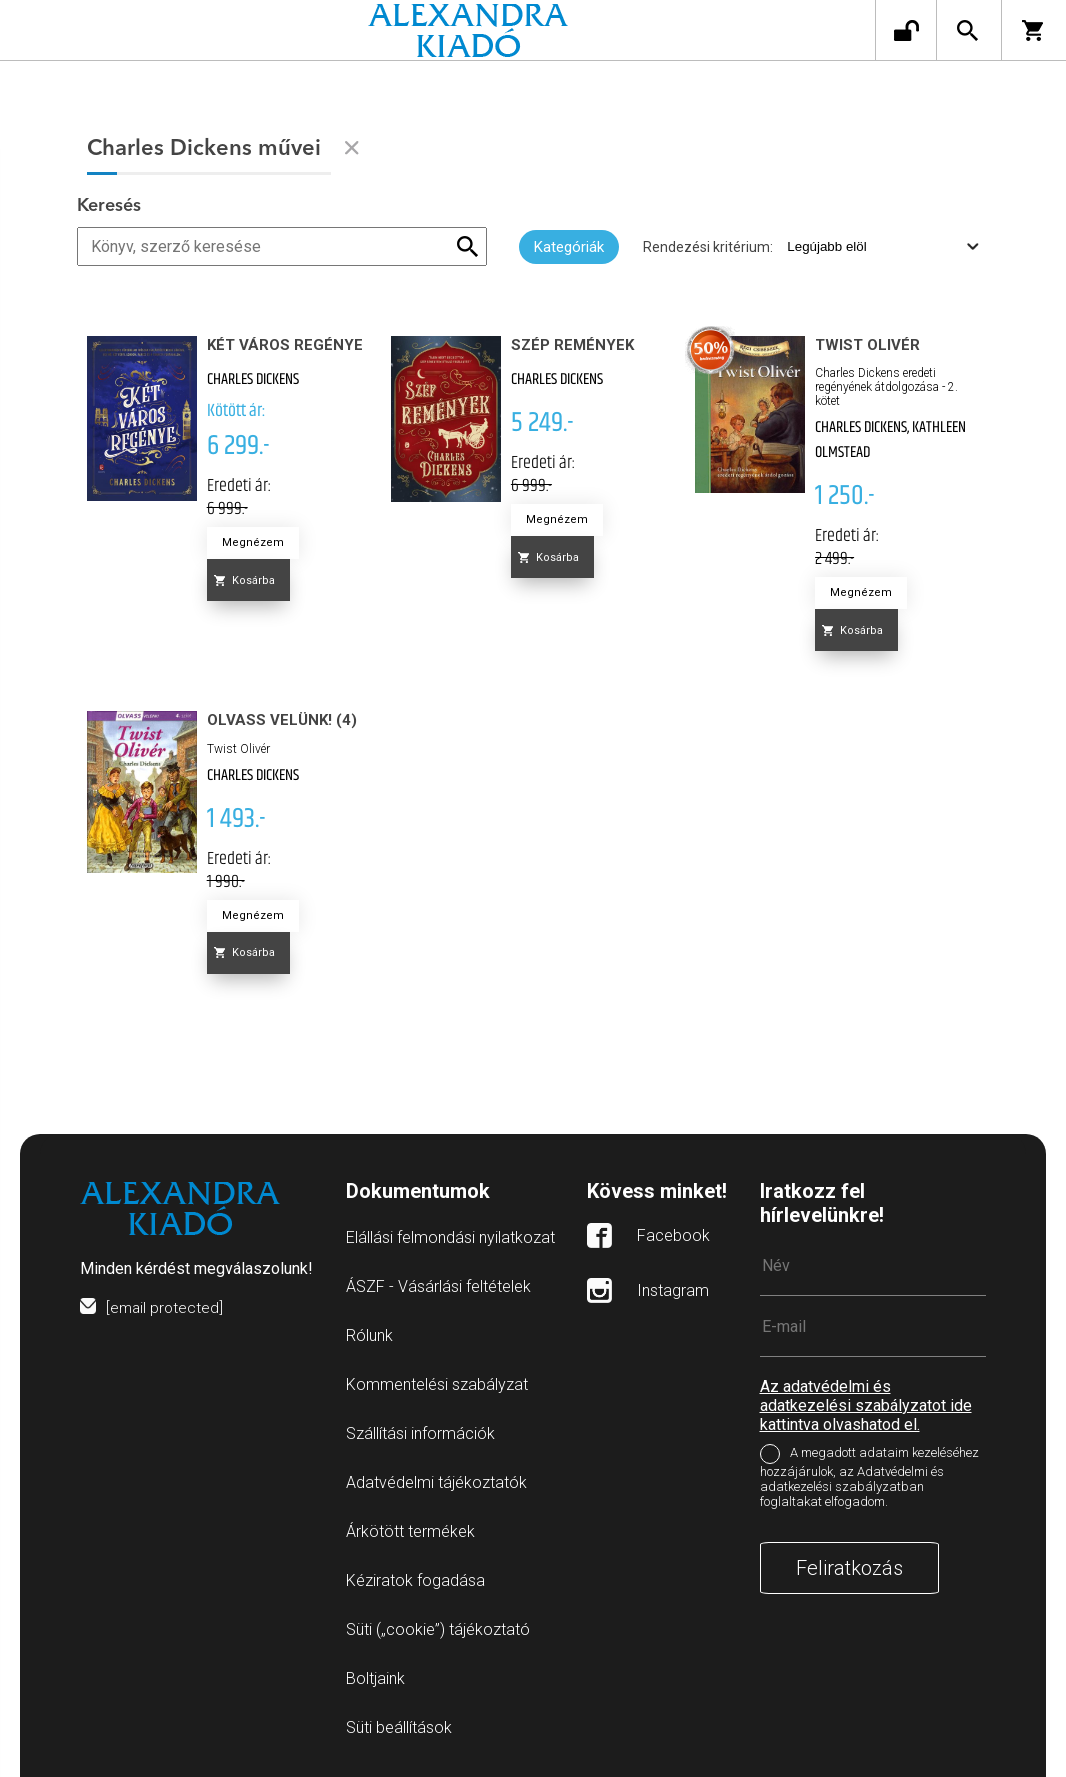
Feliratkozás (849, 1568)
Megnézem (253, 542)
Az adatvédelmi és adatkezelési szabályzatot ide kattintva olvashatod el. (866, 1405)
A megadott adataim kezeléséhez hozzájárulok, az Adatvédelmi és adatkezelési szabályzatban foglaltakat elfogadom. (869, 1477)
